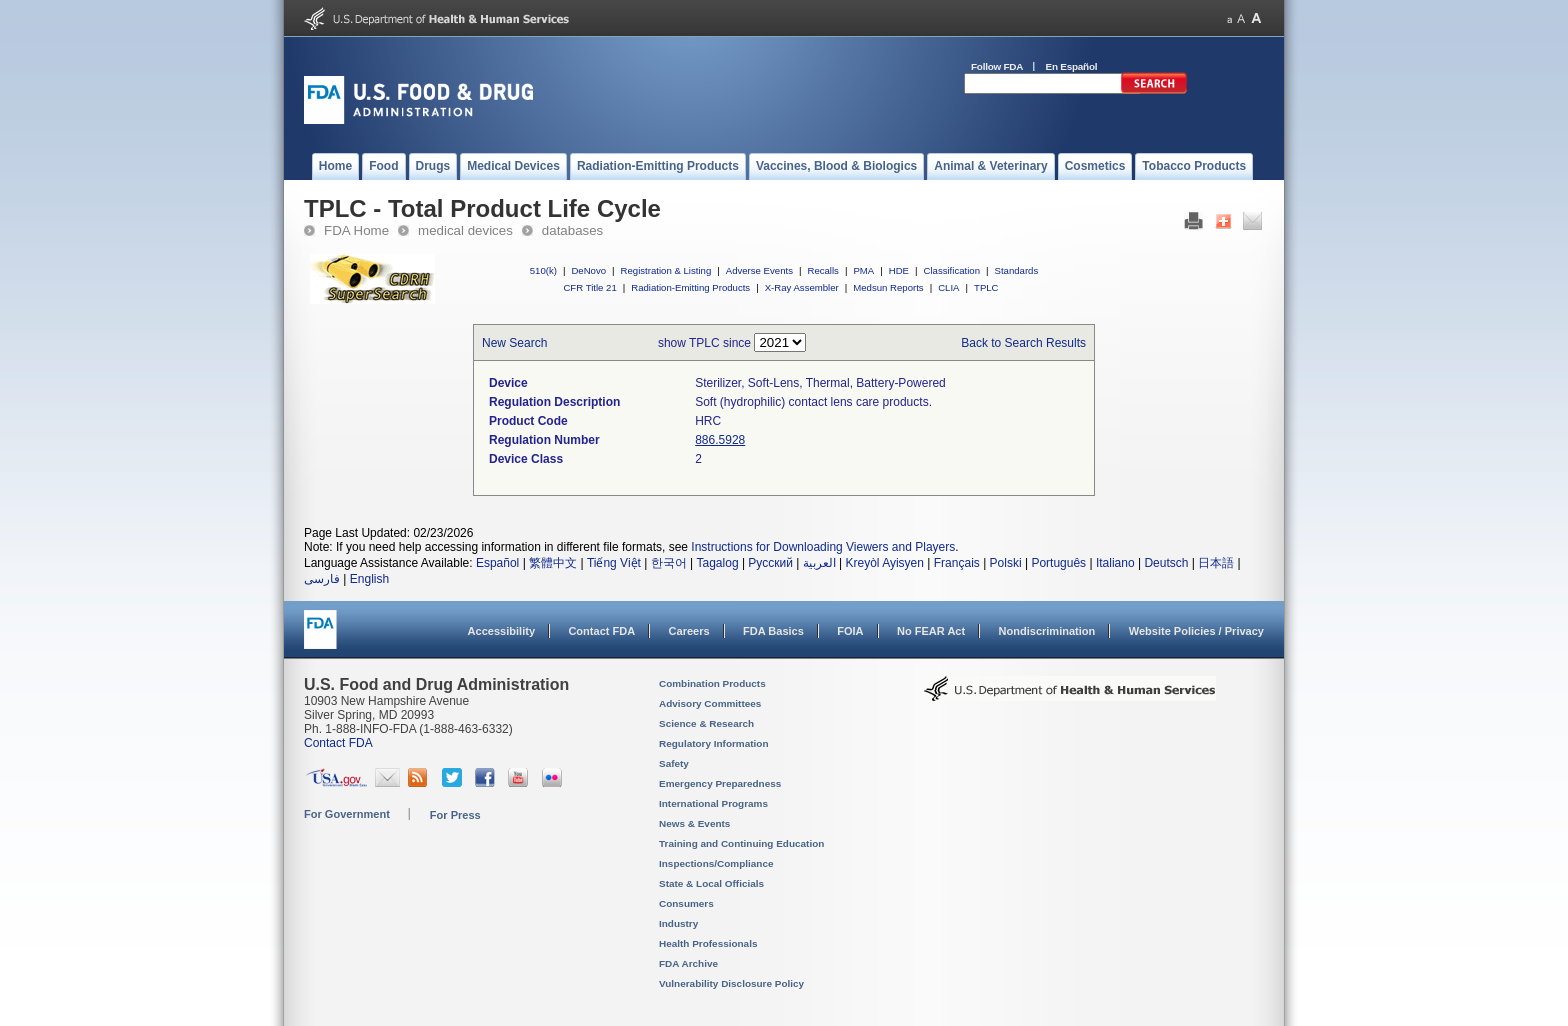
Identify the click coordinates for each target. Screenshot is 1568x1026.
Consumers (686, 903)
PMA (863, 270)
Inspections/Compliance (716, 863)
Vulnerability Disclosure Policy (731, 983)
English (369, 579)
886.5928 (720, 440)
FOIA (850, 631)
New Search (514, 343)
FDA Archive (688, 963)
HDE (899, 270)
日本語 (1216, 563)
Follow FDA (997, 66)
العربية (819, 563)
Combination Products (712, 683)
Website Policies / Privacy (1196, 631)
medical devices (465, 230)
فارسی (322, 579)
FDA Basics (773, 631)
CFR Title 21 (589, 287)
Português (1058, 563)
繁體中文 (553, 563)
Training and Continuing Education (741, 843)
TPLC (986, 287)
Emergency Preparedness (720, 783)
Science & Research (706, 723)
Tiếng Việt (614, 563)
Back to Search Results (1023, 343)
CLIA (948, 287)
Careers (689, 631)
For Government (347, 814)
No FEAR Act (931, 631)
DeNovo (588, 270)
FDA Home (356, 230)
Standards (1017, 270)
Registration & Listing (666, 270)
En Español (1072, 66)
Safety (674, 763)
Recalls (822, 270)
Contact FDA (601, 631)
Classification (951, 270)
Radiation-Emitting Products (690, 287)
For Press (455, 815)
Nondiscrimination (1047, 631)
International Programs (713, 803)
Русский (770, 563)
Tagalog (718, 563)
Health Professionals (708, 943)
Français (957, 563)
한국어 (669, 563)
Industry (678, 923)
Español (497, 563)
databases (572, 230)
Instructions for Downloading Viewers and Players (823, 547)
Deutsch (1166, 563)
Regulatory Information (714, 743)
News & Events (694, 823)
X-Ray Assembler (802, 287)
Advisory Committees (710, 703)
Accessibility (501, 631)
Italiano (1115, 563)
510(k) (543, 270)
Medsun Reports (888, 287)
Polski (1006, 563)
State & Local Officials (711, 883)
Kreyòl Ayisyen (884, 563)
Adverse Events (759, 270)
